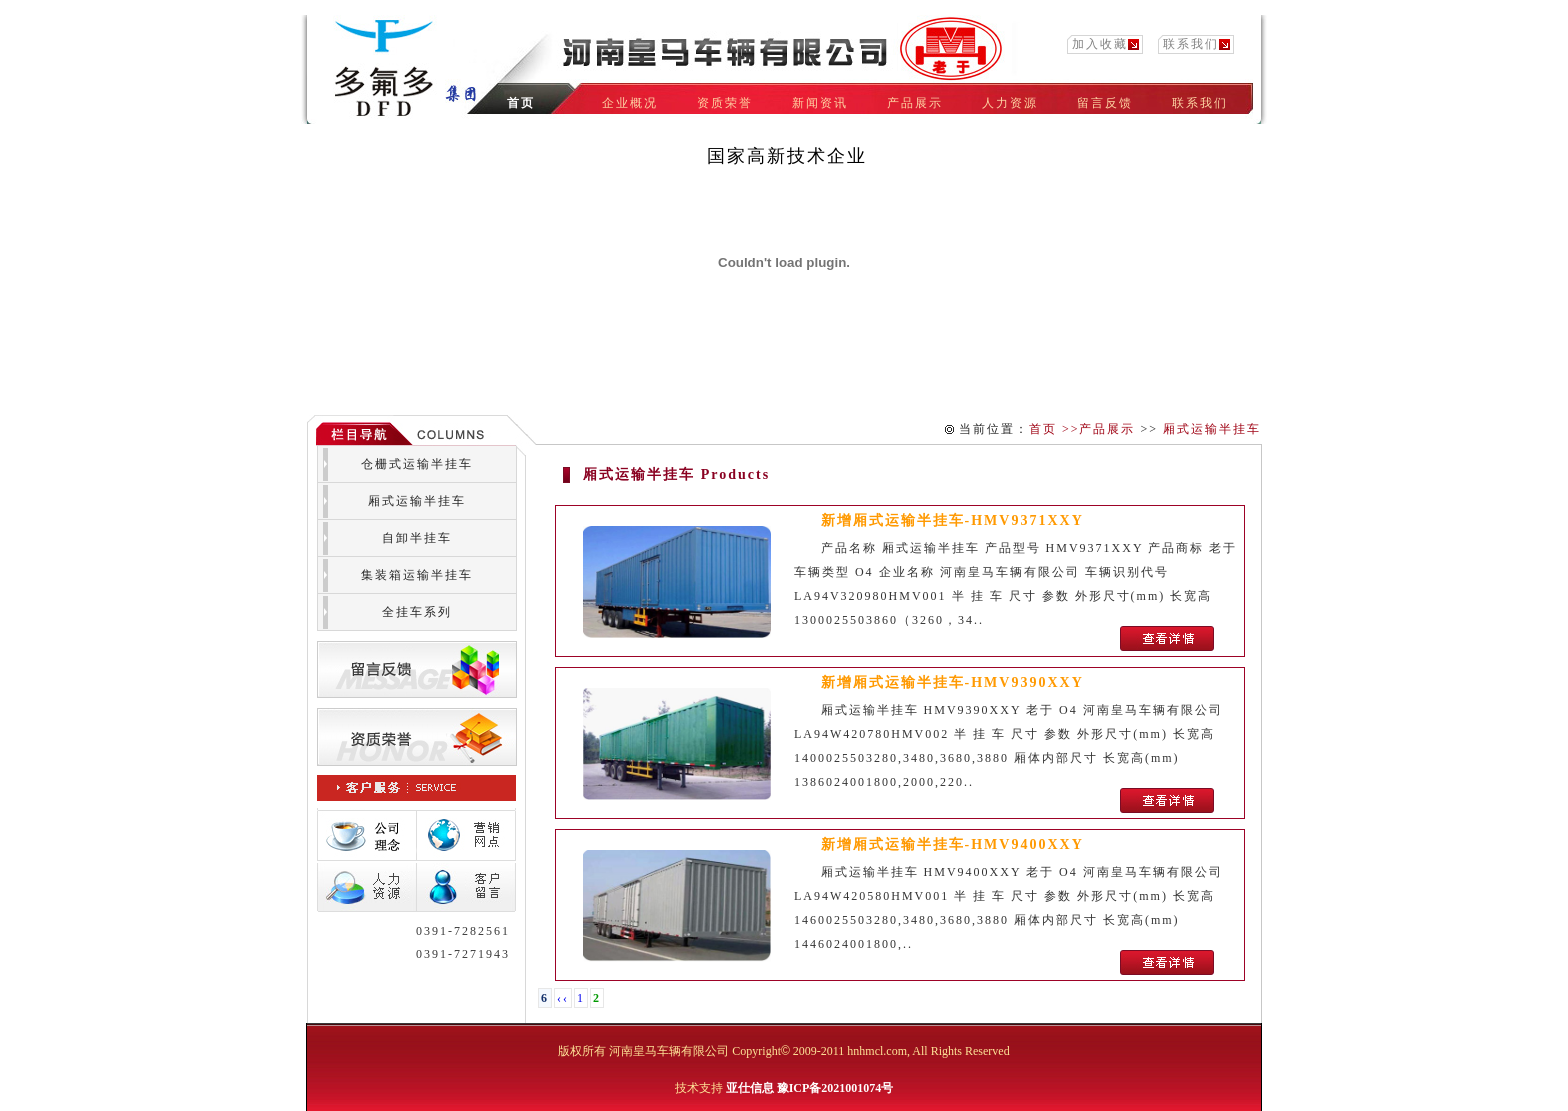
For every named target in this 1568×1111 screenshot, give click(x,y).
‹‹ (563, 998)
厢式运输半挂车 (1212, 429)
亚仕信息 (750, 1088)
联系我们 (1191, 44)
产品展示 (1107, 429)
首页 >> (1054, 429)
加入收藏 (1100, 44)
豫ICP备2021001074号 (835, 1088)
